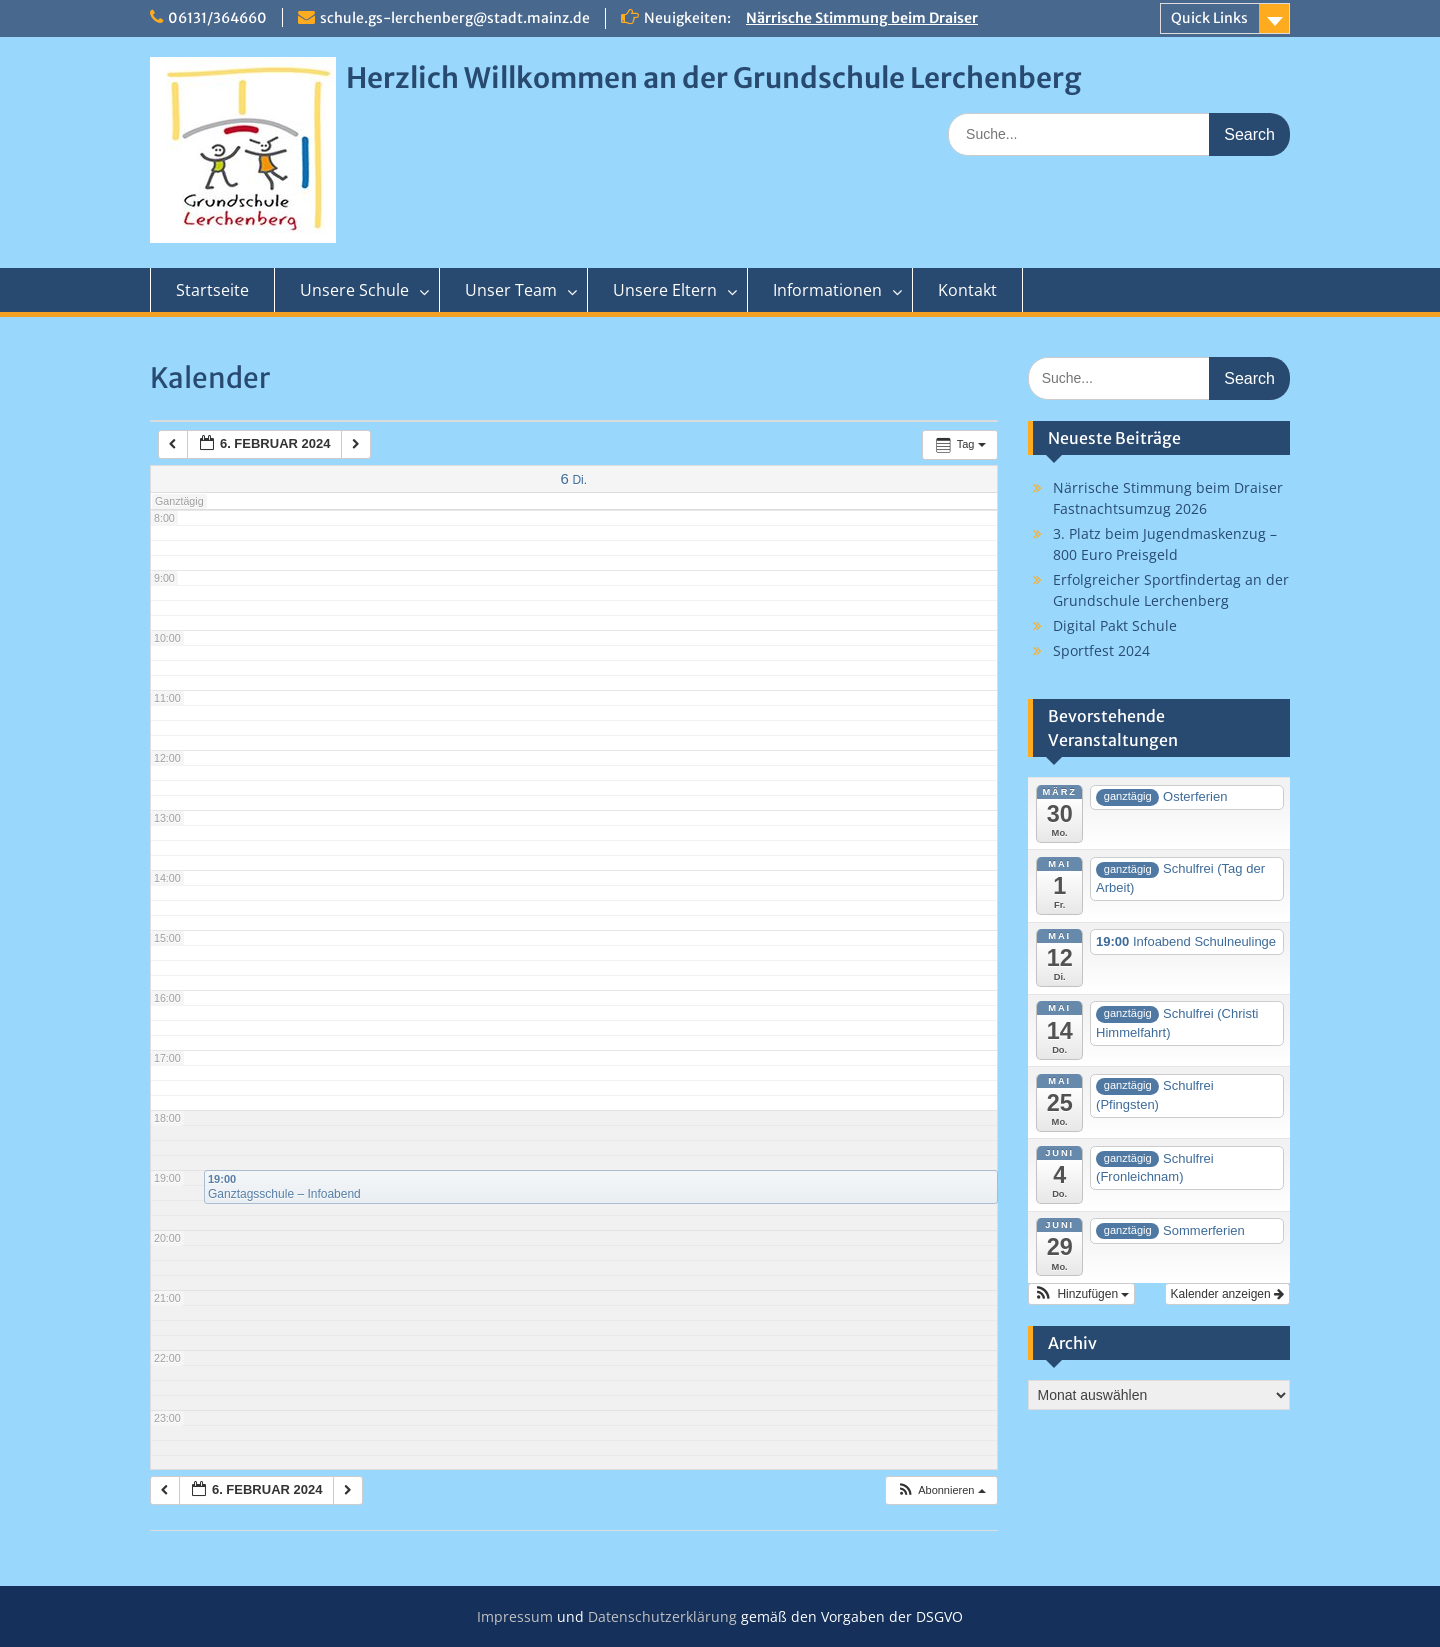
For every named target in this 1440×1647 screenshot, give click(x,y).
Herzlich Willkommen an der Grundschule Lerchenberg (713, 78)
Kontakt (967, 290)
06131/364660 (217, 18)
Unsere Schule (354, 290)
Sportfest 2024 (1101, 650)
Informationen (827, 290)
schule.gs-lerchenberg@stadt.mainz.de (455, 18)
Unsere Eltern (665, 290)
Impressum (515, 1616)
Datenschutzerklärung (662, 1616)
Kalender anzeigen (1227, 1294)
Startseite (212, 290)
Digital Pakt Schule (1115, 625)
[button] (941, 1490)
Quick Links (1209, 18)
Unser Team (511, 290)
